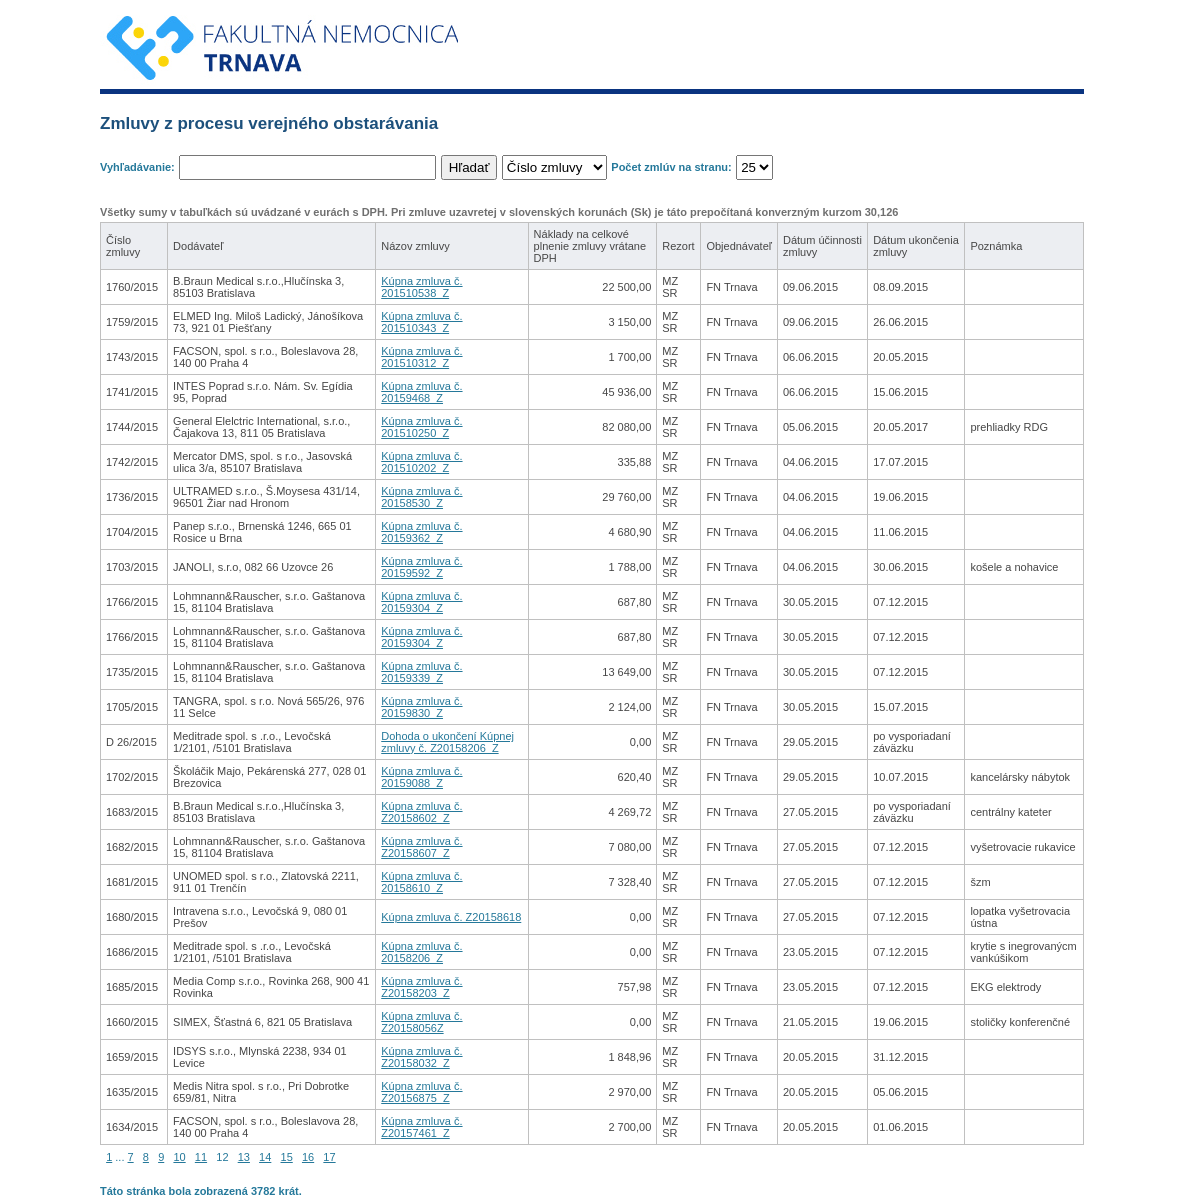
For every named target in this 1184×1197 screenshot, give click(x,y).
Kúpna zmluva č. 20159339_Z (421, 672)
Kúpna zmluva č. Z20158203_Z (421, 987)
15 (287, 1157)
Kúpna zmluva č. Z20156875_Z (421, 1092)
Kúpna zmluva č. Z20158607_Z (421, 847)
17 (329, 1157)
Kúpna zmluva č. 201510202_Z (421, 462)
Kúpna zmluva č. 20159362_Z (421, 532)
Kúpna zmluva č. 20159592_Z (421, 567)
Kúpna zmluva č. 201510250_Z (421, 427)
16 (308, 1157)
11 (201, 1157)
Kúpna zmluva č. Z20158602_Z (421, 812)
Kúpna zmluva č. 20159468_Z (421, 392)
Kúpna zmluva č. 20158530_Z (421, 497)
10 (179, 1157)
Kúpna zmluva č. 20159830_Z (421, 707)
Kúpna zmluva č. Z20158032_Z (421, 1057)
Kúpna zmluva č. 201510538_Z (421, 287)
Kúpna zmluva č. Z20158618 (451, 917)
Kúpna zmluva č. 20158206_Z (421, 952)
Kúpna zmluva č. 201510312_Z (421, 357)
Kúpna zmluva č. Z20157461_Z (421, 1127)
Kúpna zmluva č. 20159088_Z (421, 777)
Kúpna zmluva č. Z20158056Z (421, 1022)
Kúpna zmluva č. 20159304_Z (421, 602)
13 (244, 1157)
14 (265, 1157)
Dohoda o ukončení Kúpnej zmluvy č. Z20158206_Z (447, 742)
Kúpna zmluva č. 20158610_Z (421, 882)
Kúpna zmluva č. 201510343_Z (421, 322)
